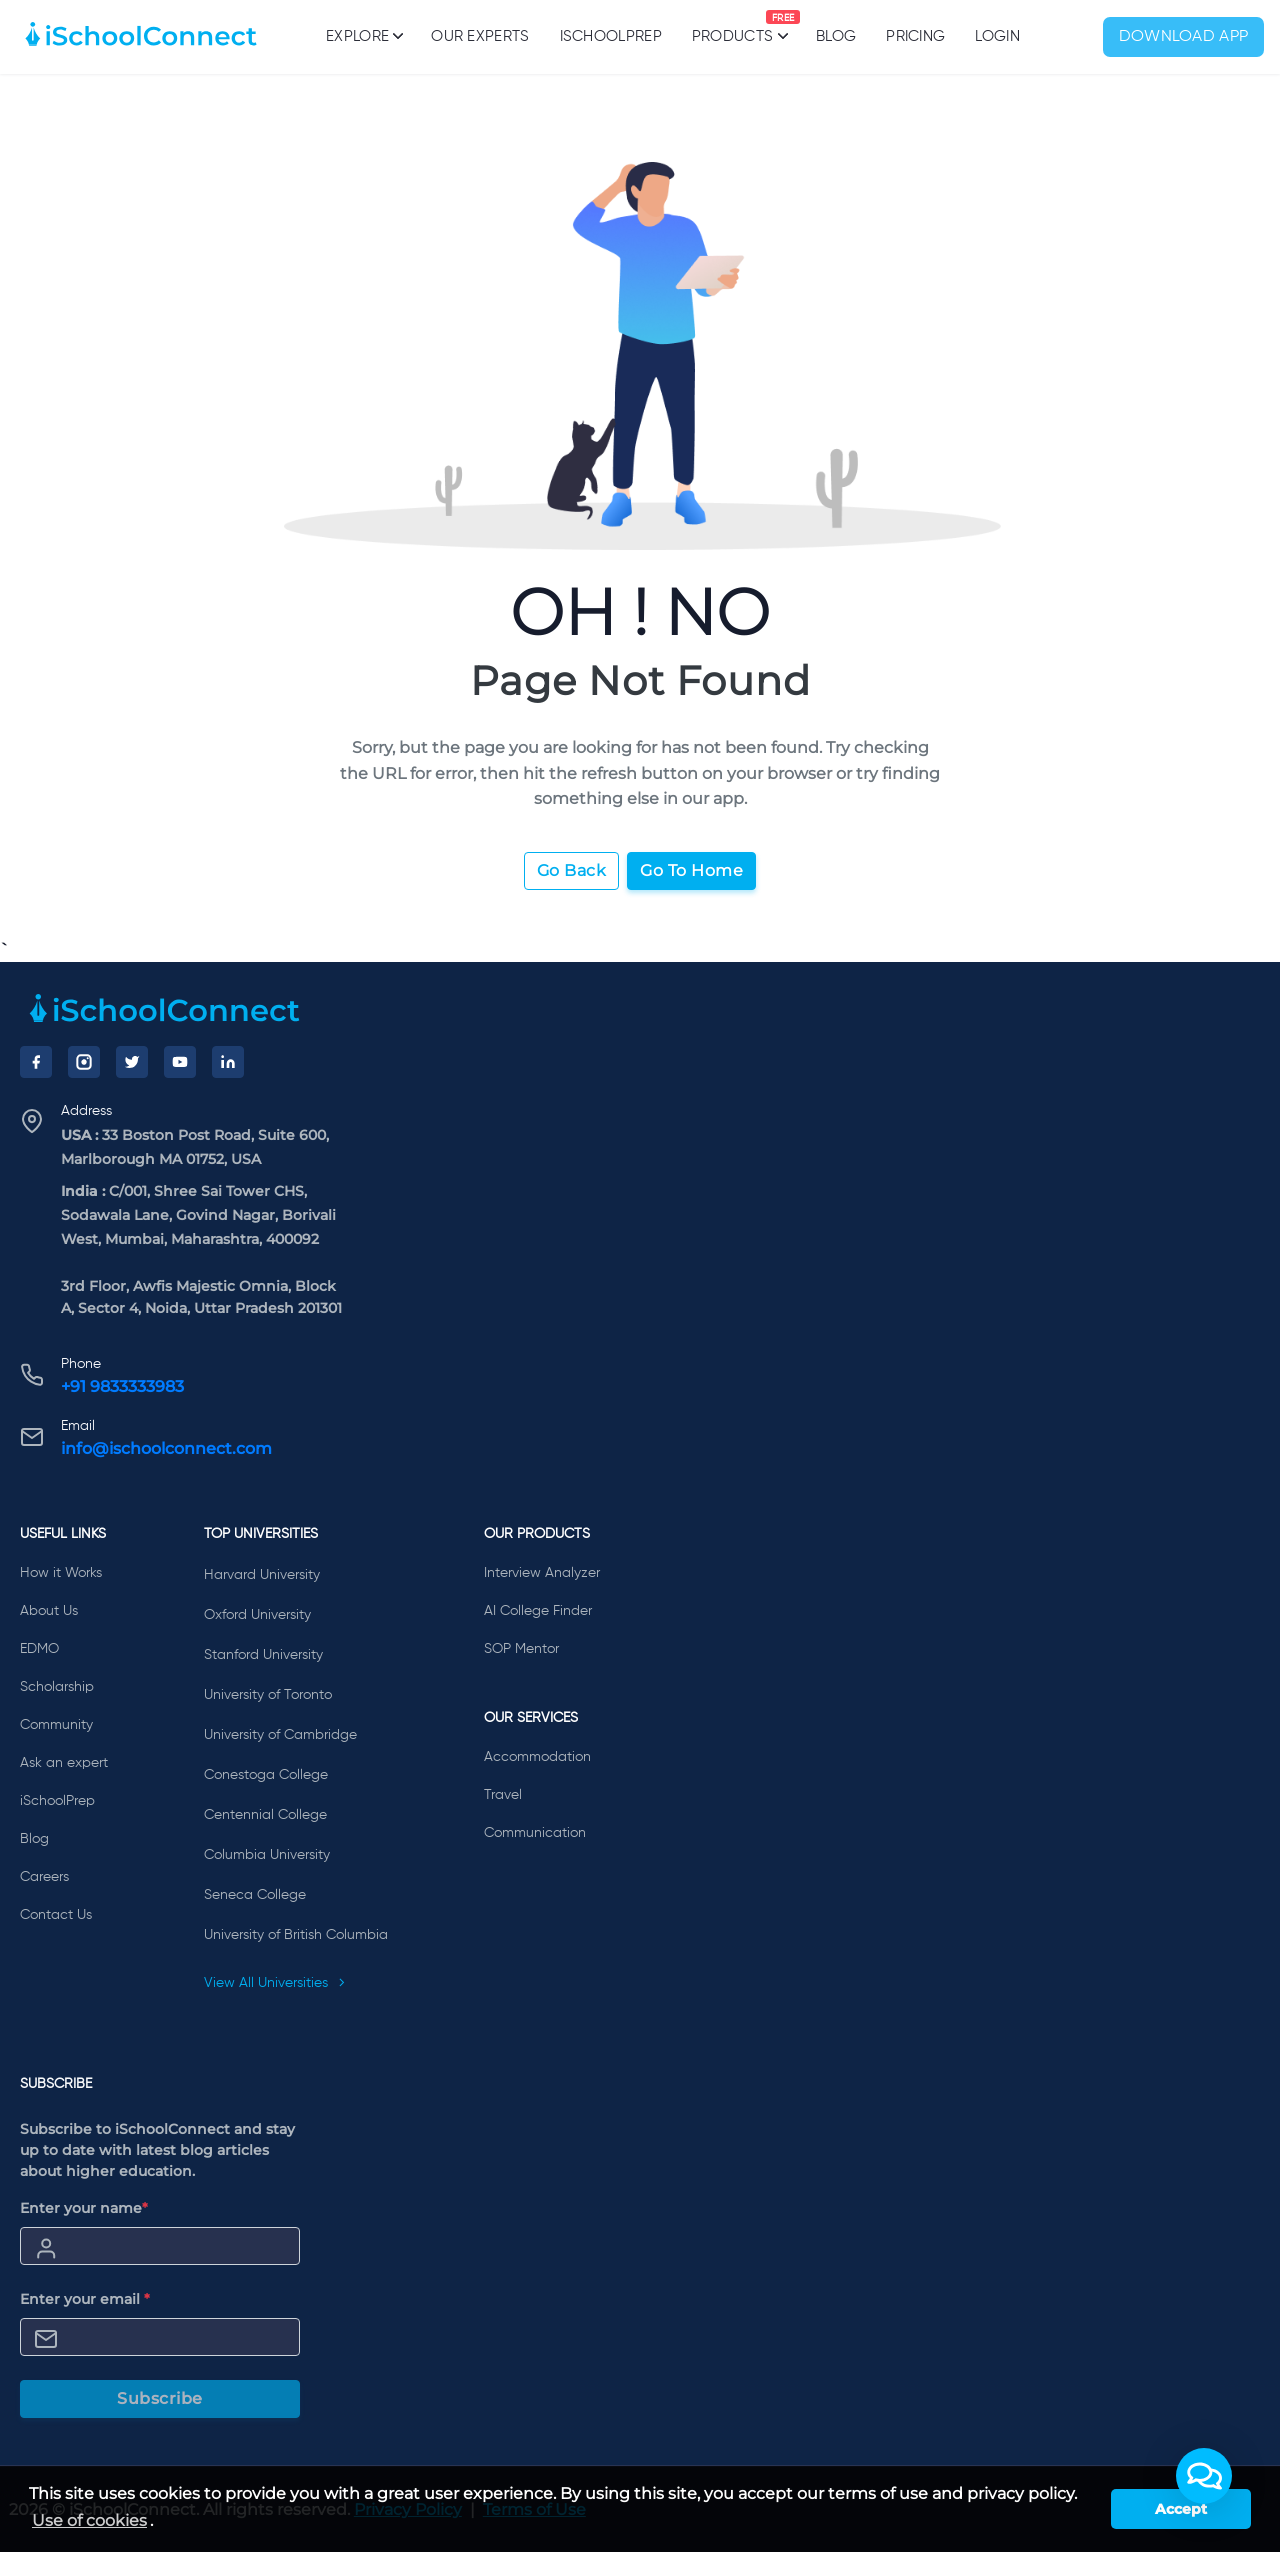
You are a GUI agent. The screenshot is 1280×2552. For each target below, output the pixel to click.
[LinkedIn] (228, 1062)
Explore (363, 36)
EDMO (39, 1649)
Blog (836, 36)
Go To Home (691, 870)
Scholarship (57, 1687)
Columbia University (267, 1855)
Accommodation (537, 1757)
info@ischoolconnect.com (166, 1448)
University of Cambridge (280, 1735)
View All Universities (275, 1983)
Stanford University (263, 1655)
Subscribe (160, 2398)
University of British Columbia (296, 1935)
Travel (503, 1795)
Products (732, 27)
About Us (49, 1611)
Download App (1184, 37)
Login (997, 36)
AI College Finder (538, 1611)
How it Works (61, 1573)
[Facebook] (36, 1062)
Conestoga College (266, 1775)
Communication (535, 1833)
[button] (1204, 2476)
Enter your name (84, 2208)
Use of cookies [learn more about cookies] (89, 2520)
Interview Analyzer (542, 1573)
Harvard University (262, 1575)
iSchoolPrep (611, 36)
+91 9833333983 (122, 1386)
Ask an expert (64, 1763)
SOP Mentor (521, 1649)
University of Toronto (268, 1695)
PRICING (915, 36)
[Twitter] (132, 1062)
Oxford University (257, 1615)
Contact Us (56, 1915)
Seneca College (255, 1895)
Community (56, 1725)
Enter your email (85, 2299)
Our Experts (480, 36)
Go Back (572, 870)
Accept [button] (1181, 2509)
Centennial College (265, 1815)
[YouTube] (180, 1062)
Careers (44, 1877)
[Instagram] (84, 1062)
